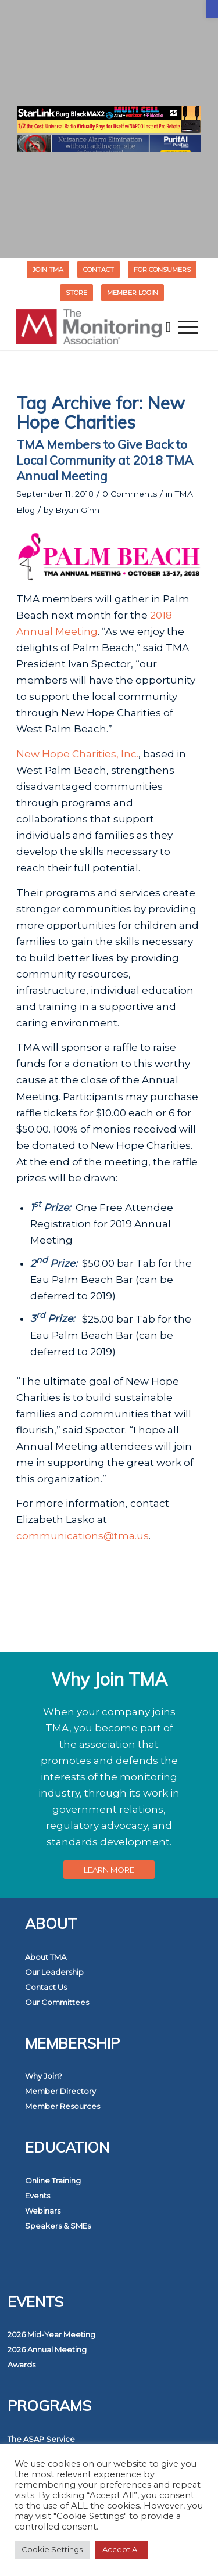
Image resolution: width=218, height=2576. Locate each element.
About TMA (45, 1956)
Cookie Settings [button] (52, 2549)
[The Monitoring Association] (90, 327)
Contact (98, 269)
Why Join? (43, 2076)
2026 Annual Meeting (47, 2349)
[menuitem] (48, 269)
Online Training (53, 2180)
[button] (212, 9)
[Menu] (188, 327)
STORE (76, 293)
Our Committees (57, 2002)
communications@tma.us (82, 1536)
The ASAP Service (41, 2439)
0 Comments (129, 493)
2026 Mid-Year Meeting (51, 2334)
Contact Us (46, 1987)
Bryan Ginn (77, 510)
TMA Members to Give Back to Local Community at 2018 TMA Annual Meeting (104, 460)
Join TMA (48, 269)
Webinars (42, 2210)
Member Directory (60, 2091)
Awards (21, 2364)
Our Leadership (54, 1972)
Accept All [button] (121, 2549)
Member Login (132, 293)
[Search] (168, 327)
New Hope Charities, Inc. (77, 754)
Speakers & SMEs (58, 2225)
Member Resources (62, 2106)
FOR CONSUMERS (162, 269)
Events (37, 2195)
